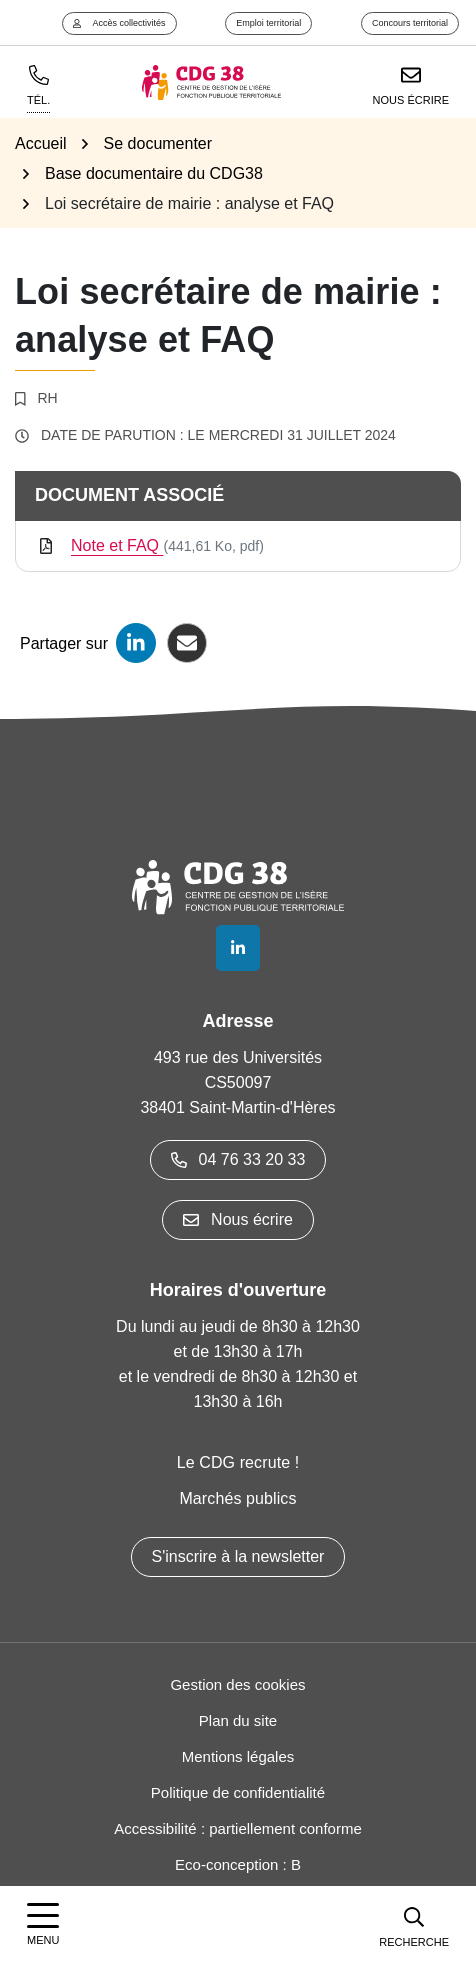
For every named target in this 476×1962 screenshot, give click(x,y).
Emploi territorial (268, 23)
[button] (414, 1924)
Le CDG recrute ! (238, 1462)
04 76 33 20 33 (238, 1159)
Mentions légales (238, 1756)
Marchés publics (237, 1498)
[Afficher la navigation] (43, 1924)
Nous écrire (238, 1219)
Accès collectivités (119, 23)
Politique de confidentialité (238, 1792)
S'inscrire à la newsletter (238, 1556)
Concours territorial (410, 23)
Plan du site (238, 1720)
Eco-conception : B (238, 1864)
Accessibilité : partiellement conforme (238, 1828)
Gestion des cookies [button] (237, 1684)
